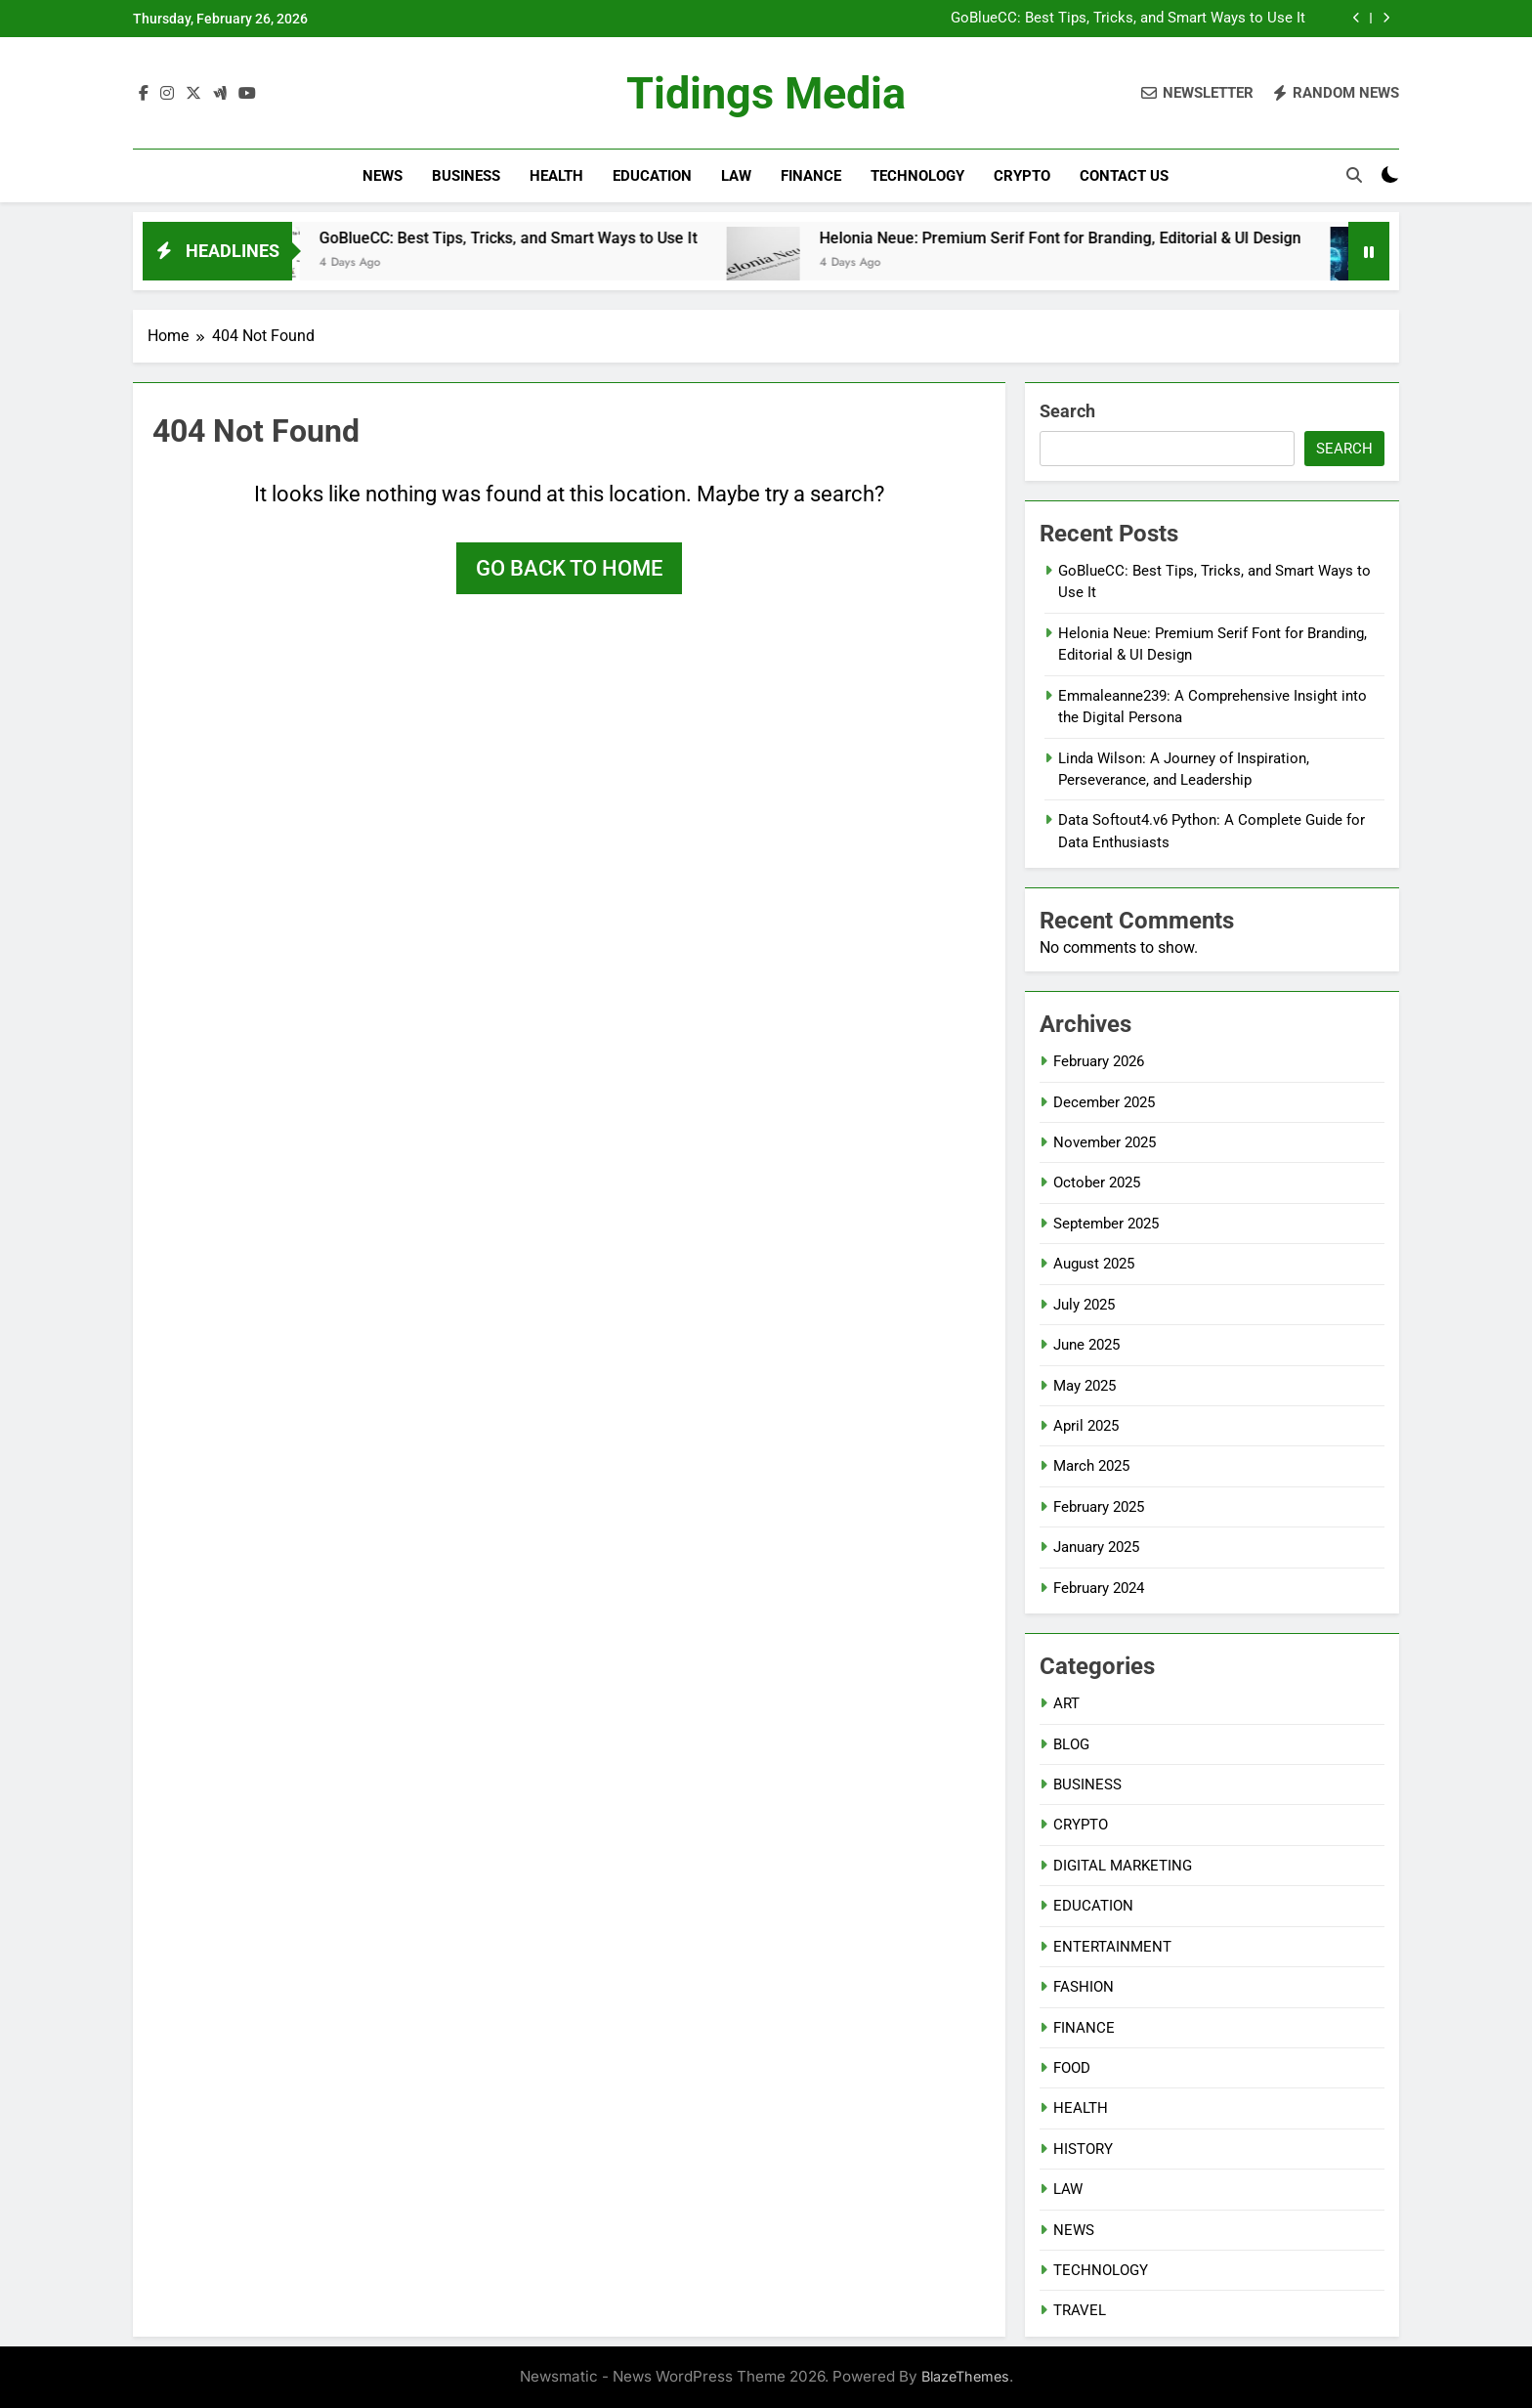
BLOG (1071, 1744)
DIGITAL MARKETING (1122, 1865)
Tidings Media (766, 93)
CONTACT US (1124, 176)
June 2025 (1086, 1345)
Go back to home (569, 568)
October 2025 (1096, 1182)
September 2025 (1106, 1223)
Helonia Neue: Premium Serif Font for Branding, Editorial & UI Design (1085, 238)
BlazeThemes (965, 2376)
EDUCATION (652, 176)
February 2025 (1098, 1507)
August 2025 (1093, 1263)
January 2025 (1096, 1547)
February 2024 (1098, 1588)
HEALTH (556, 176)
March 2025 (1091, 1466)
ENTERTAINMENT (1112, 1947)
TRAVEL (1079, 2310)
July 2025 (1084, 1304)
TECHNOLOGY (917, 176)
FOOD (1071, 2068)
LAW (736, 176)
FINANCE (811, 176)
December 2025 (1104, 1102)
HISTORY (1083, 2149)
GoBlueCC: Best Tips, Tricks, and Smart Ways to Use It (1128, 18)
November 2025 (1104, 1142)
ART (1066, 1703)
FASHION (1083, 1987)
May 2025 (1084, 1386)
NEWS (382, 176)
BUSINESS (466, 176)
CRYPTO (1022, 176)
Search (1067, 411)
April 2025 (1086, 1426)
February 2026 (1098, 1061)
